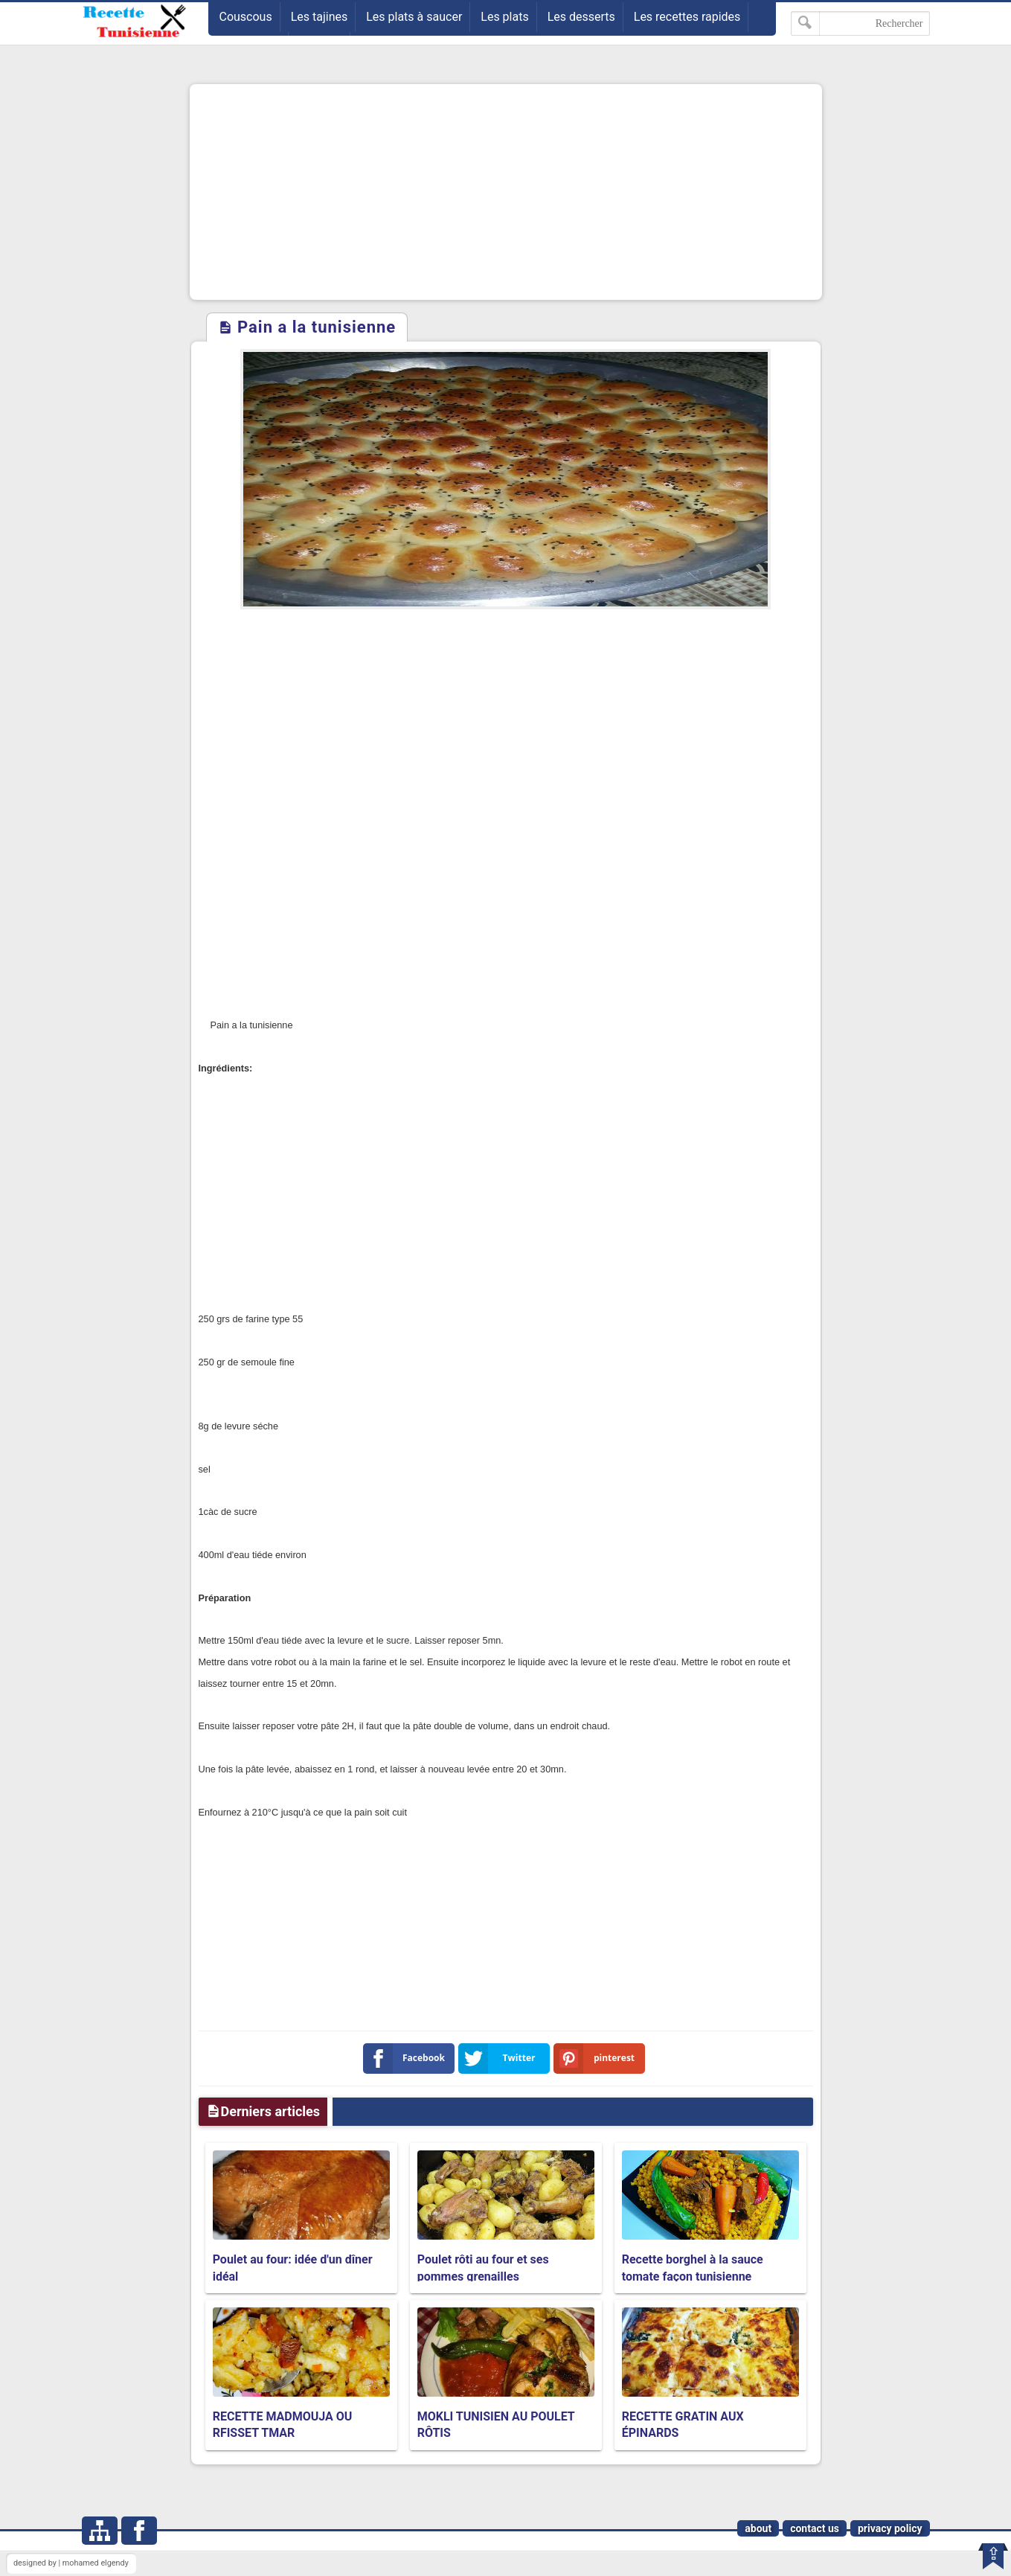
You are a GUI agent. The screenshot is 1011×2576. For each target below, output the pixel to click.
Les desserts (581, 17)
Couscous (245, 17)
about (758, 2528)
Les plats (504, 17)
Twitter (500, 2058)
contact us (814, 2528)
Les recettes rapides (687, 17)
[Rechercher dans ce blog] (860, 23)
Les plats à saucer (414, 17)
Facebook (407, 2058)
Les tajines (319, 17)
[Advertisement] (505, 192)
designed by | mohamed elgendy (71, 2563)
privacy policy (890, 2528)
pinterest (597, 2058)
